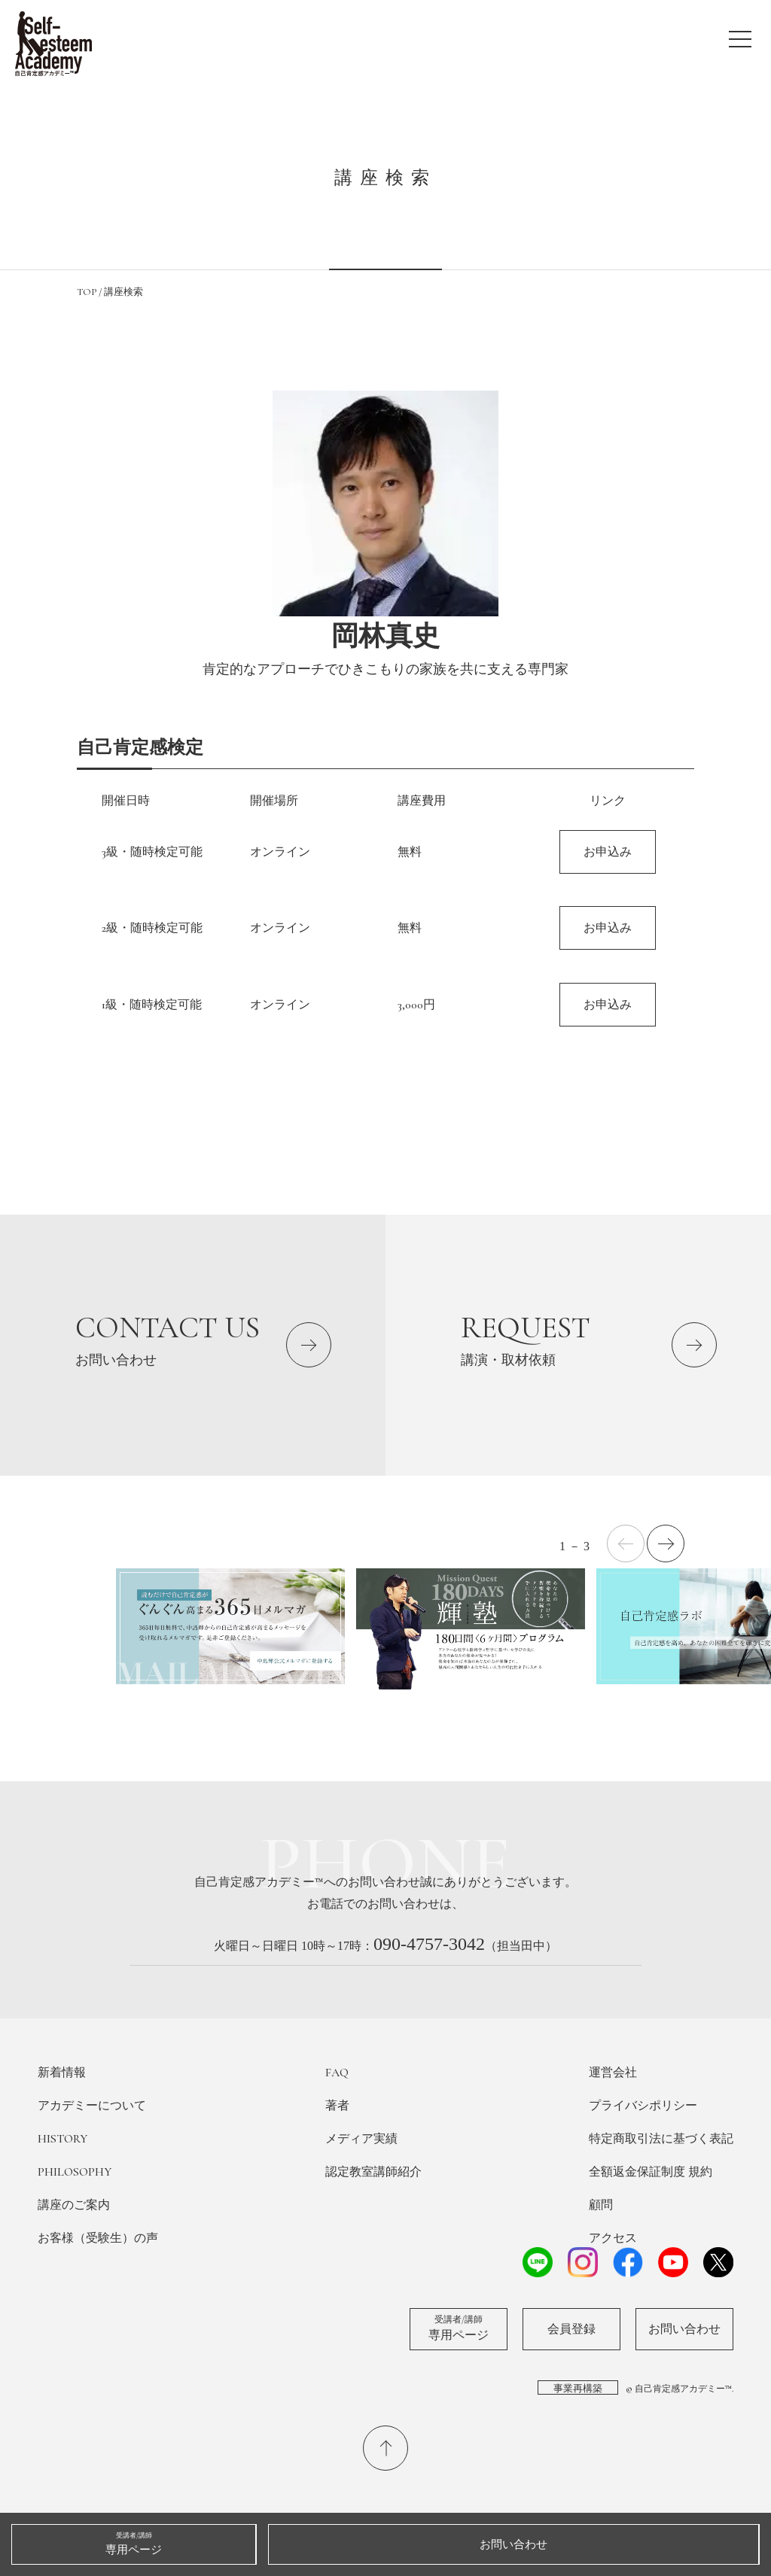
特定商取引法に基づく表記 (661, 2138)
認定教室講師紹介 (373, 2171)
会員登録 (571, 2329)
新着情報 (62, 2072)
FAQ (337, 2072)
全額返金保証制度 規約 (650, 2171)
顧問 (601, 2205)
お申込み (608, 851)
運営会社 (613, 2072)
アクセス (613, 2238)
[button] (665, 1543)
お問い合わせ (684, 2329)
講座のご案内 (74, 2205)
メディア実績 (361, 2138)
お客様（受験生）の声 (98, 2238)
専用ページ (458, 2328)
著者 (337, 2105)
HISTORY (62, 2138)
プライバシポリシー (643, 2105)
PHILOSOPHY (74, 2171)
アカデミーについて (92, 2105)
